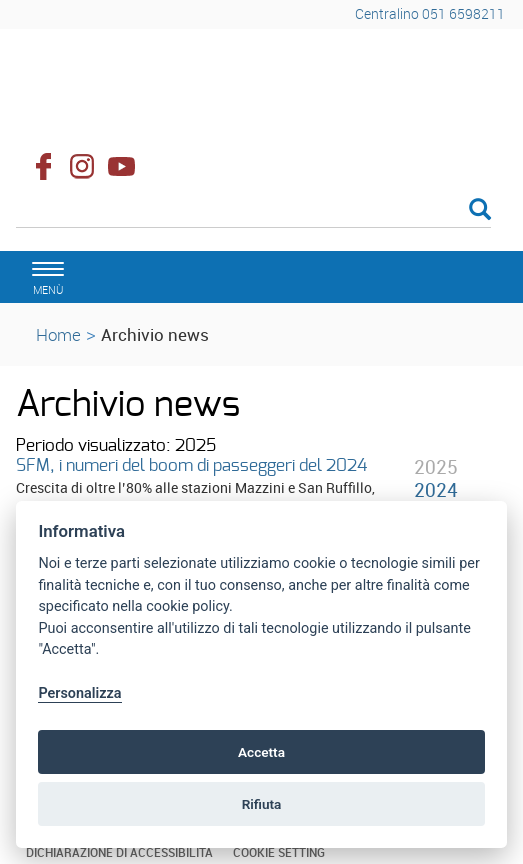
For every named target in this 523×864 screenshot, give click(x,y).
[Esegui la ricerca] (480, 210)
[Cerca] (253, 211)
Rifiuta (262, 804)
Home (58, 334)
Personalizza (79, 693)
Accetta (261, 752)
